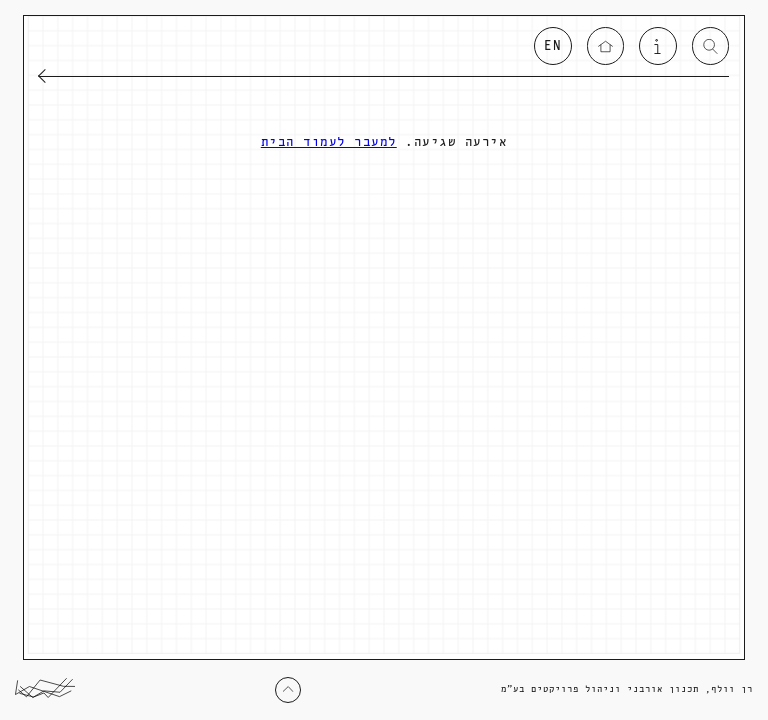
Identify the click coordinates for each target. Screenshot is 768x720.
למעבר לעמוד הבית (329, 142)
